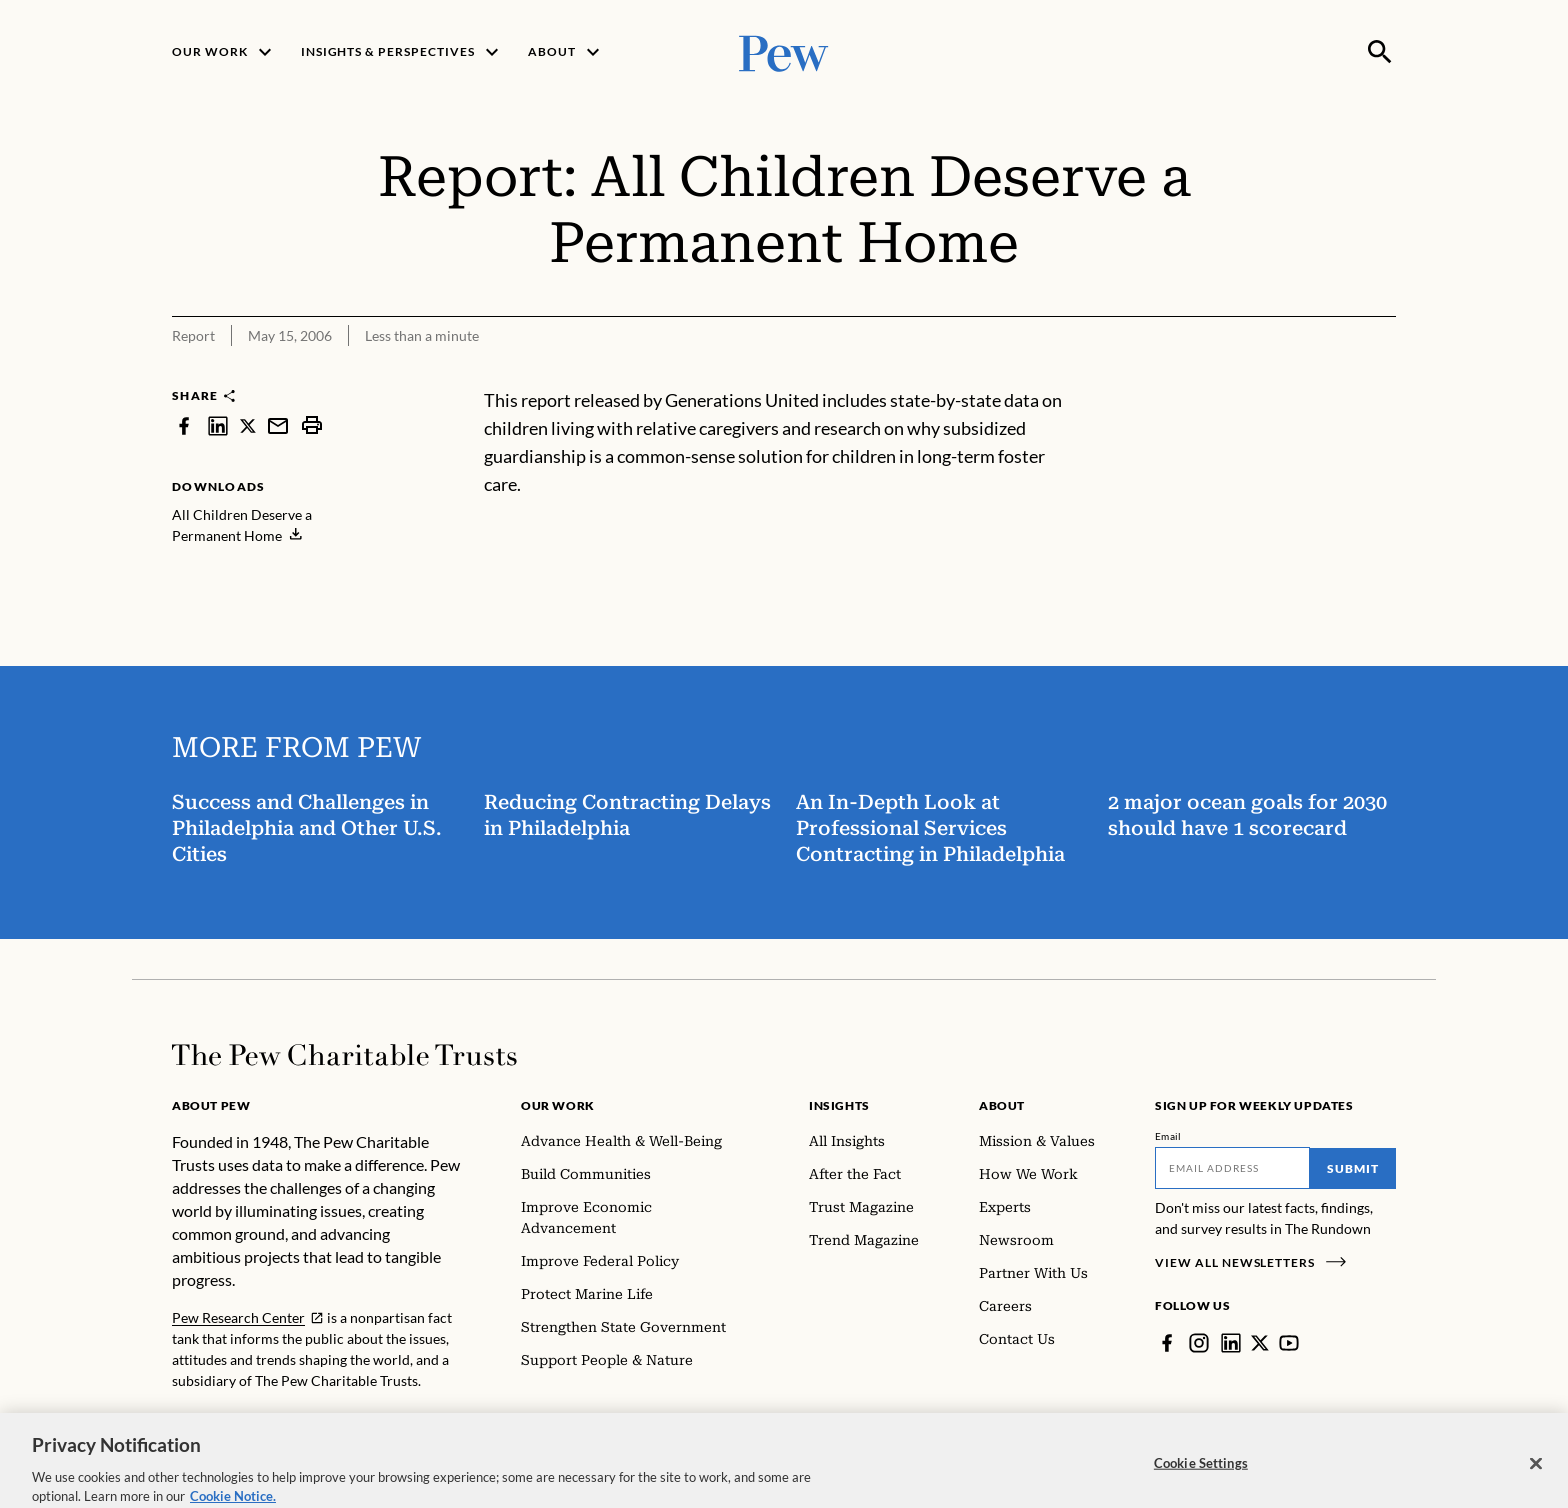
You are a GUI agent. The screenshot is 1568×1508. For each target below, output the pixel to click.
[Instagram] (1199, 1343)
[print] (312, 425)
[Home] (344, 1055)
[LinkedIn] (1231, 1343)
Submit (1353, 1168)
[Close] (1536, 1486)
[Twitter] (1260, 1343)
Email (1168, 1136)
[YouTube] (1289, 1343)
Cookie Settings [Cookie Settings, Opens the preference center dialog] (1201, 1485)
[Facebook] (1167, 1343)
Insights (839, 1105)
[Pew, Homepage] (784, 51)
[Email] (1232, 1168)
